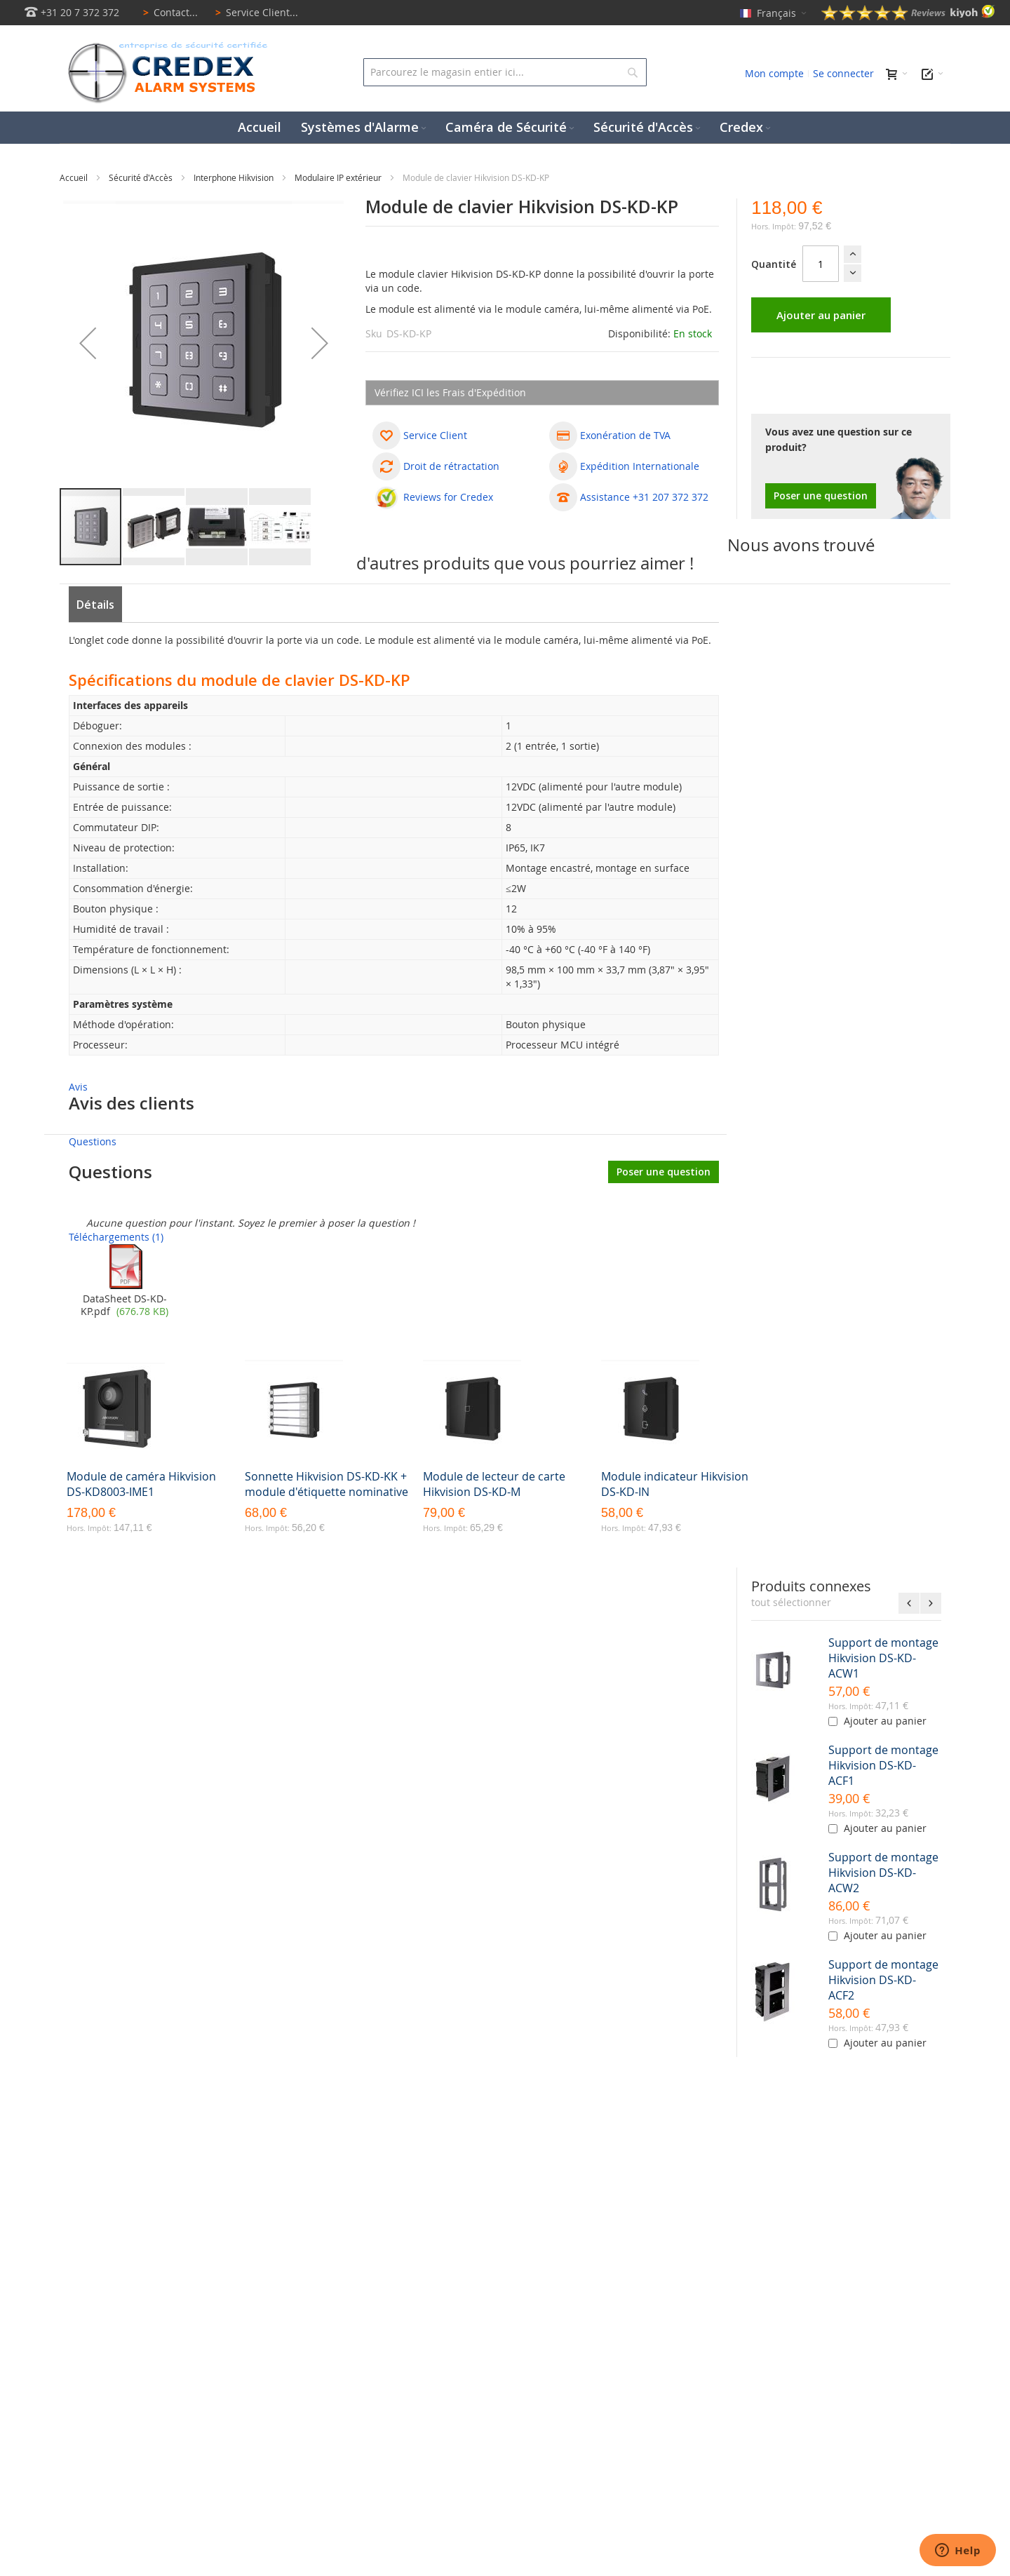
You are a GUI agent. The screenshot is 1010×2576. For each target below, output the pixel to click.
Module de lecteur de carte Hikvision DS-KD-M (494, 1484)
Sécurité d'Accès (142, 177)
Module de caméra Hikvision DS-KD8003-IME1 (141, 1484)
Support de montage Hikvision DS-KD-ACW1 (883, 1658)
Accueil (75, 177)
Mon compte (774, 73)
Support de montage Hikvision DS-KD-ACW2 (883, 1872)
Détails (95, 604)
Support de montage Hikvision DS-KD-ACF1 (883, 1765)
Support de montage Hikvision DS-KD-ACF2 (883, 1980)
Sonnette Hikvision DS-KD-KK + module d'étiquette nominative (326, 1484)
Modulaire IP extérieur (339, 177)
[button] (88, 342)
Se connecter (843, 73)
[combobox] (504, 72)
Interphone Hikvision (235, 177)
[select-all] (791, 1603)
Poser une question (821, 495)
